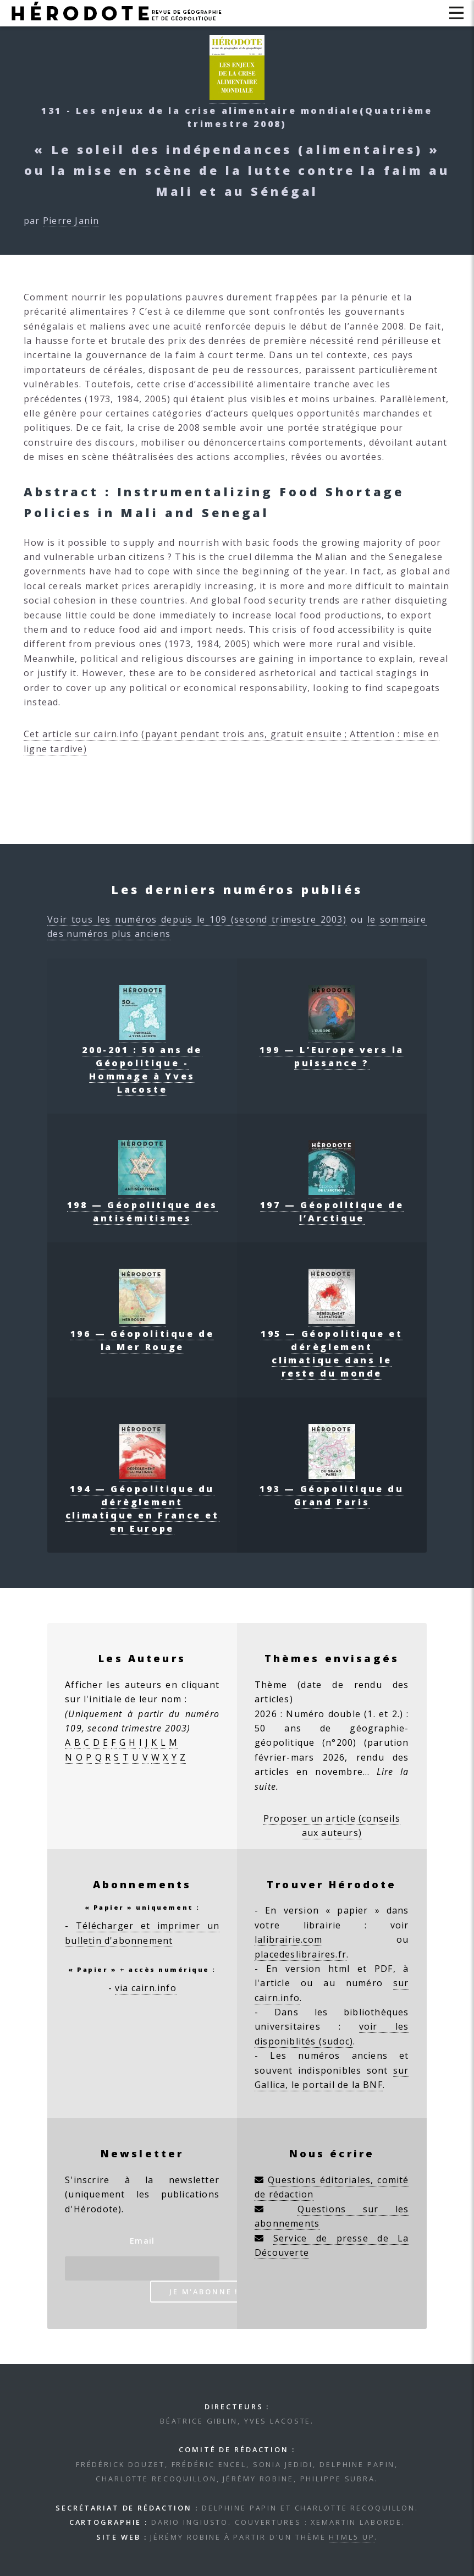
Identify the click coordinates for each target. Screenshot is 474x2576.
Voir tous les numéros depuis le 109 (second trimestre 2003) (196, 919)
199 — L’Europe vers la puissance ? (332, 1050)
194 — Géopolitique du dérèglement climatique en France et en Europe (142, 1502)
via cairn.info (146, 1988)
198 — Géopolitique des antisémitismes (142, 1205)
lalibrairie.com (288, 1939)
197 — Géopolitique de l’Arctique (332, 1205)
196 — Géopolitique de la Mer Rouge (142, 1333)
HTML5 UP (351, 2537)
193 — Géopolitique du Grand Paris (332, 1489)
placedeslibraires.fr (300, 1954)
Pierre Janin (71, 221)
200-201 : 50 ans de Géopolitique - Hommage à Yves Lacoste (142, 1063)
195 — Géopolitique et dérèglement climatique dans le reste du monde (332, 1346)
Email (142, 2240)
